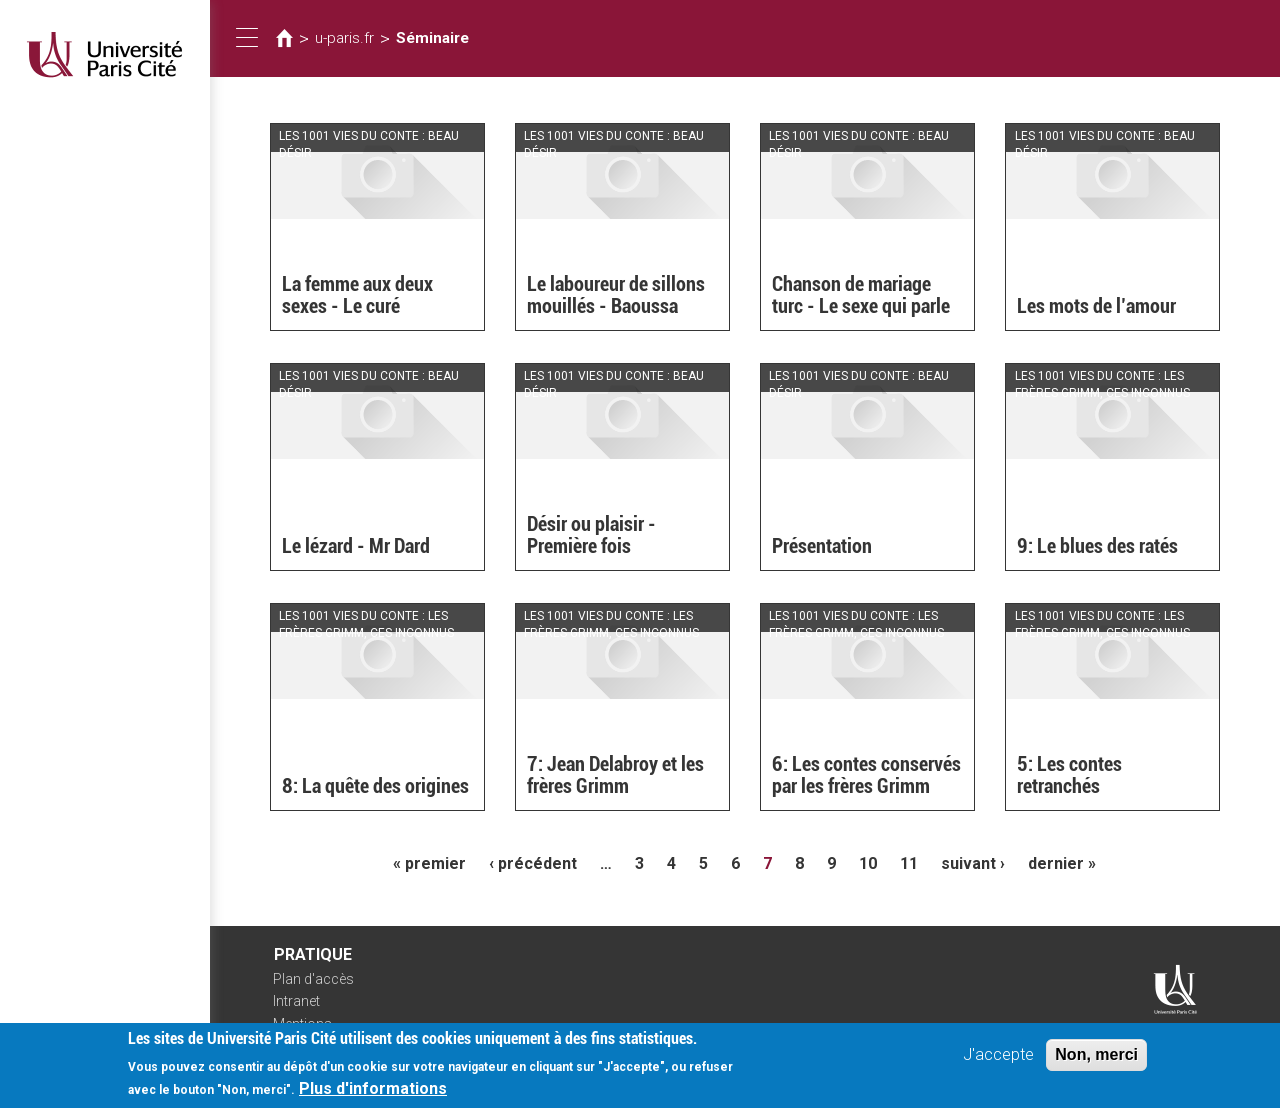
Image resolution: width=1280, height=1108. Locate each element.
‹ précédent (533, 863)
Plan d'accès (313, 979)
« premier (429, 863)
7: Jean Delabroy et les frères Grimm (615, 775)
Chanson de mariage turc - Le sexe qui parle (861, 295)
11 (909, 863)
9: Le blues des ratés (1097, 546)
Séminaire (432, 38)
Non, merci (1096, 1061)
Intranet (296, 1001)
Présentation (822, 546)
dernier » (1062, 863)
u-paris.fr (344, 38)
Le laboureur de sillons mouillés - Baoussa (616, 295)
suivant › (973, 863)
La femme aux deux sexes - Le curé (357, 295)
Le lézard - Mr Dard (356, 546)
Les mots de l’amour (1096, 306)
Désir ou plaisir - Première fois (591, 535)
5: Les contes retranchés (1069, 775)
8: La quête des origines (375, 786)
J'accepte (998, 1061)
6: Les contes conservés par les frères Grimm (866, 775)
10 (868, 863)
